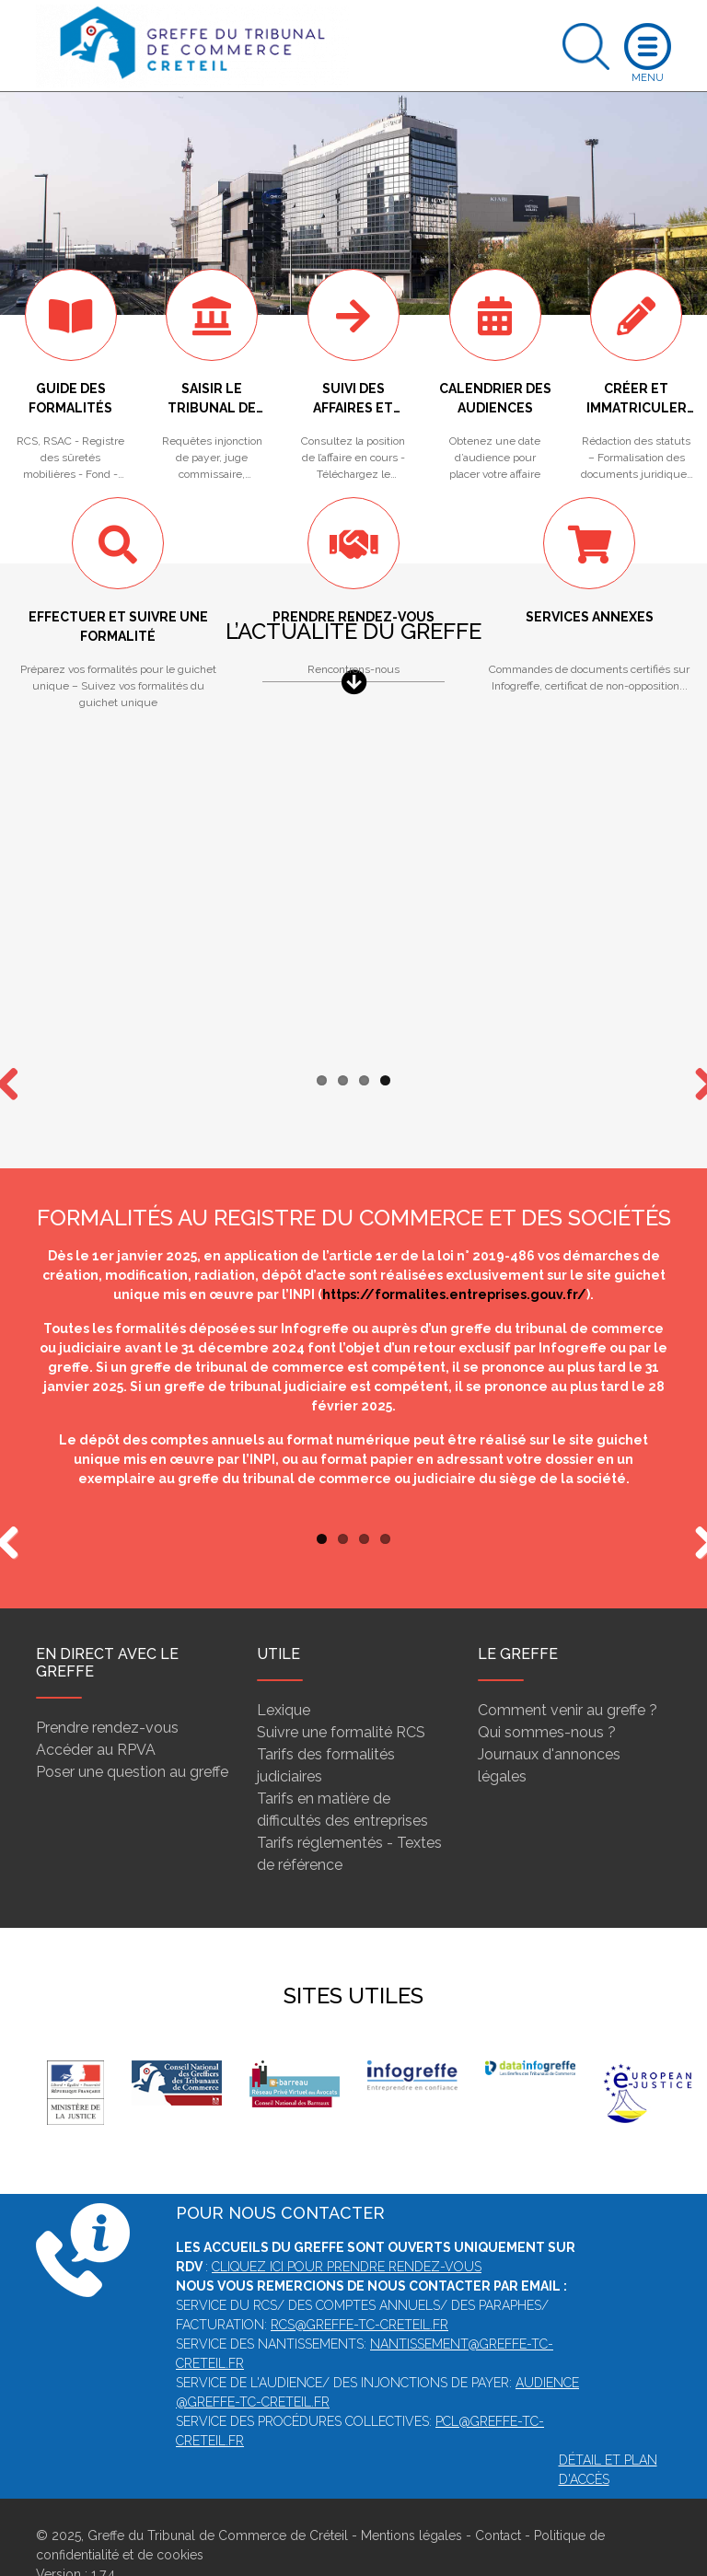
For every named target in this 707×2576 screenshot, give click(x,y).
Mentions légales (411, 2499)
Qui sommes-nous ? (547, 1696)
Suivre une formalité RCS (341, 1696)
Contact (498, 2499)
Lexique (283, 1674)
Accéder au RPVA (96, 1714)
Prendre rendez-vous (107, 1691)
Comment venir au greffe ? (567, 1674)
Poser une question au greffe (132, 1736)
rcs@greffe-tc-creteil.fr (359, 2288)
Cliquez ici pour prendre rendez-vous (346, 2230)
